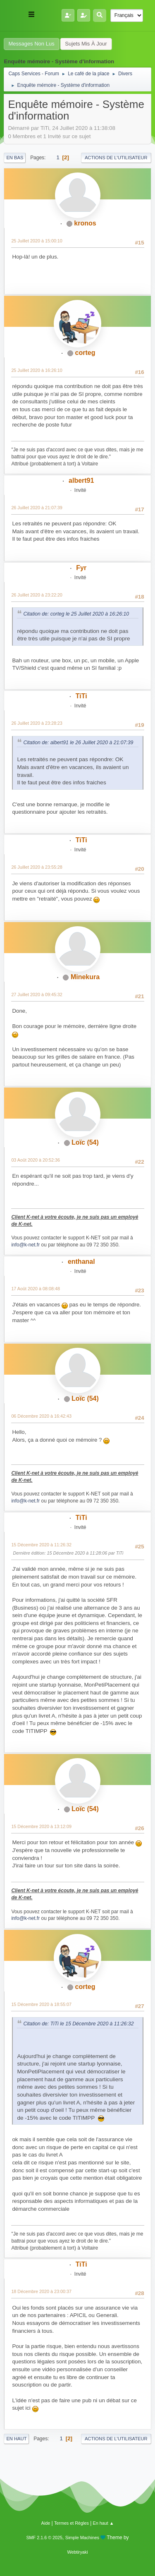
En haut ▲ (103, 2523)
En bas (14, 157)
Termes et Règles (71, 2523)
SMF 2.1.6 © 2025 (44, 2537)
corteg (85, 352)
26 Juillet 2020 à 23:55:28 (36, 867)
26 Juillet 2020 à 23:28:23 (36, 723)
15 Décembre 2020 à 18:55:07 (41, 2004)
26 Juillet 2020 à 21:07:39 (36, 507)
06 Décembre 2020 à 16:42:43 (41, 1416)
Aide (45, 2523)
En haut (16, 2438)
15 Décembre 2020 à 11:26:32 (41, 1544)
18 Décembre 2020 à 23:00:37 (41, 2291)
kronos (85, 223)
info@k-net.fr (25, 1245)
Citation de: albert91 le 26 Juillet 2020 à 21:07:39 (78, 742)
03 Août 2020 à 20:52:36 (35, 1159)
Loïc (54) (85, 1142)
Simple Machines (82, 2537)
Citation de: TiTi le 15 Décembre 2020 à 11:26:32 (78, 2024)
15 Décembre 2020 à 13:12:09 (41, 1826)
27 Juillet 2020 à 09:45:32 (36, 994)
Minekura (85, 976)
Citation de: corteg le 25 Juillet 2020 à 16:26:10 (76, 614)
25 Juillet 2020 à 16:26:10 (36, 370)
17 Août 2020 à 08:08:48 (35, 1288)
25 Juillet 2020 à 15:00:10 (36, 240)
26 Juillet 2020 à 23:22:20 (36, 594)
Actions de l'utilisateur (116, 157)
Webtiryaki (77, 2552)
